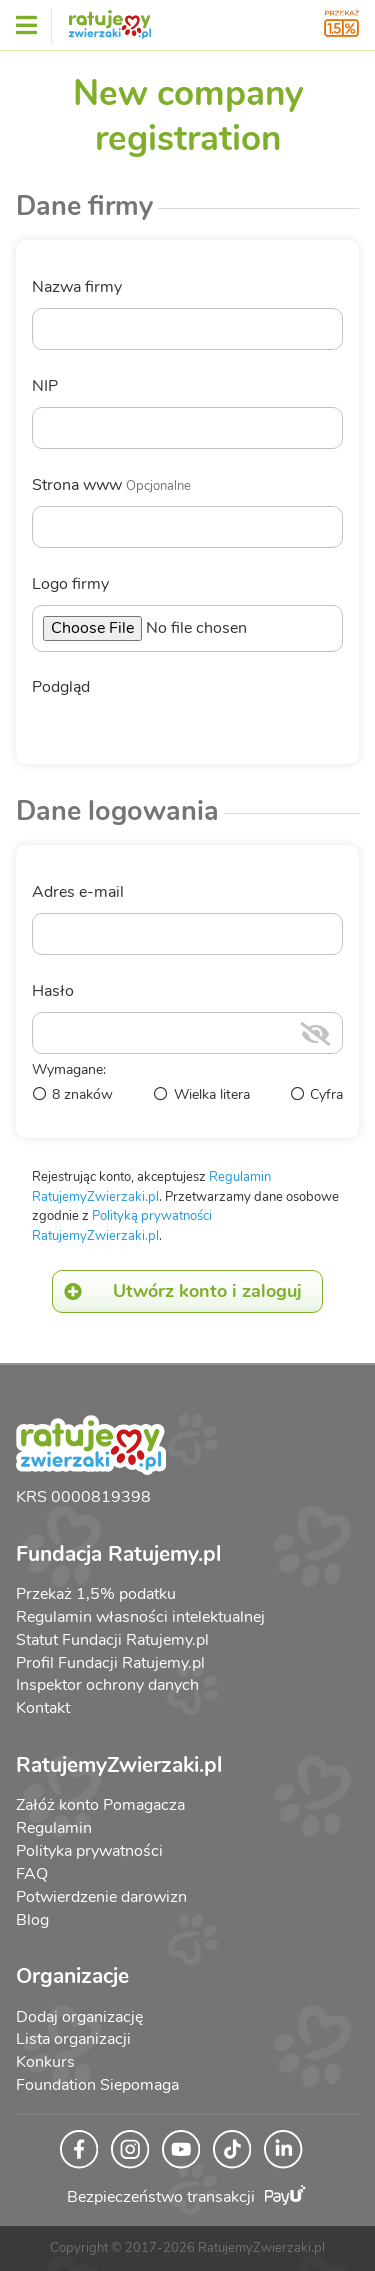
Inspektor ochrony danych (107, 1685)
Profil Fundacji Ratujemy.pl (110, 1663)
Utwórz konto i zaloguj (177, 1291)
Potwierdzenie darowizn (101, 1897)
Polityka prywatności (89, 1851)
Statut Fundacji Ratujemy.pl (112, 1640)
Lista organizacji (73, 2039)
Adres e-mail (78, 892)
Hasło (53, 991)
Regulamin (54, 1828)
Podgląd (61, 687)
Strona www (111, 485)
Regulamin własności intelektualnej (140, 1617)
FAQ (32, 1874)
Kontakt (43, 1708)
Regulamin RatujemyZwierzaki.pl (151, 1187)
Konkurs (45, 2062)
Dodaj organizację (79, 2017)
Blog (32, 1920)
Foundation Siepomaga (97, 2085)
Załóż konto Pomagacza (100, 1805)
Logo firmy (70, 584)
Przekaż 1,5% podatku (96, 1594)
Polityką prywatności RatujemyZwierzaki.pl (122, 1226)
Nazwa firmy (77, 287)
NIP (45, 386)
